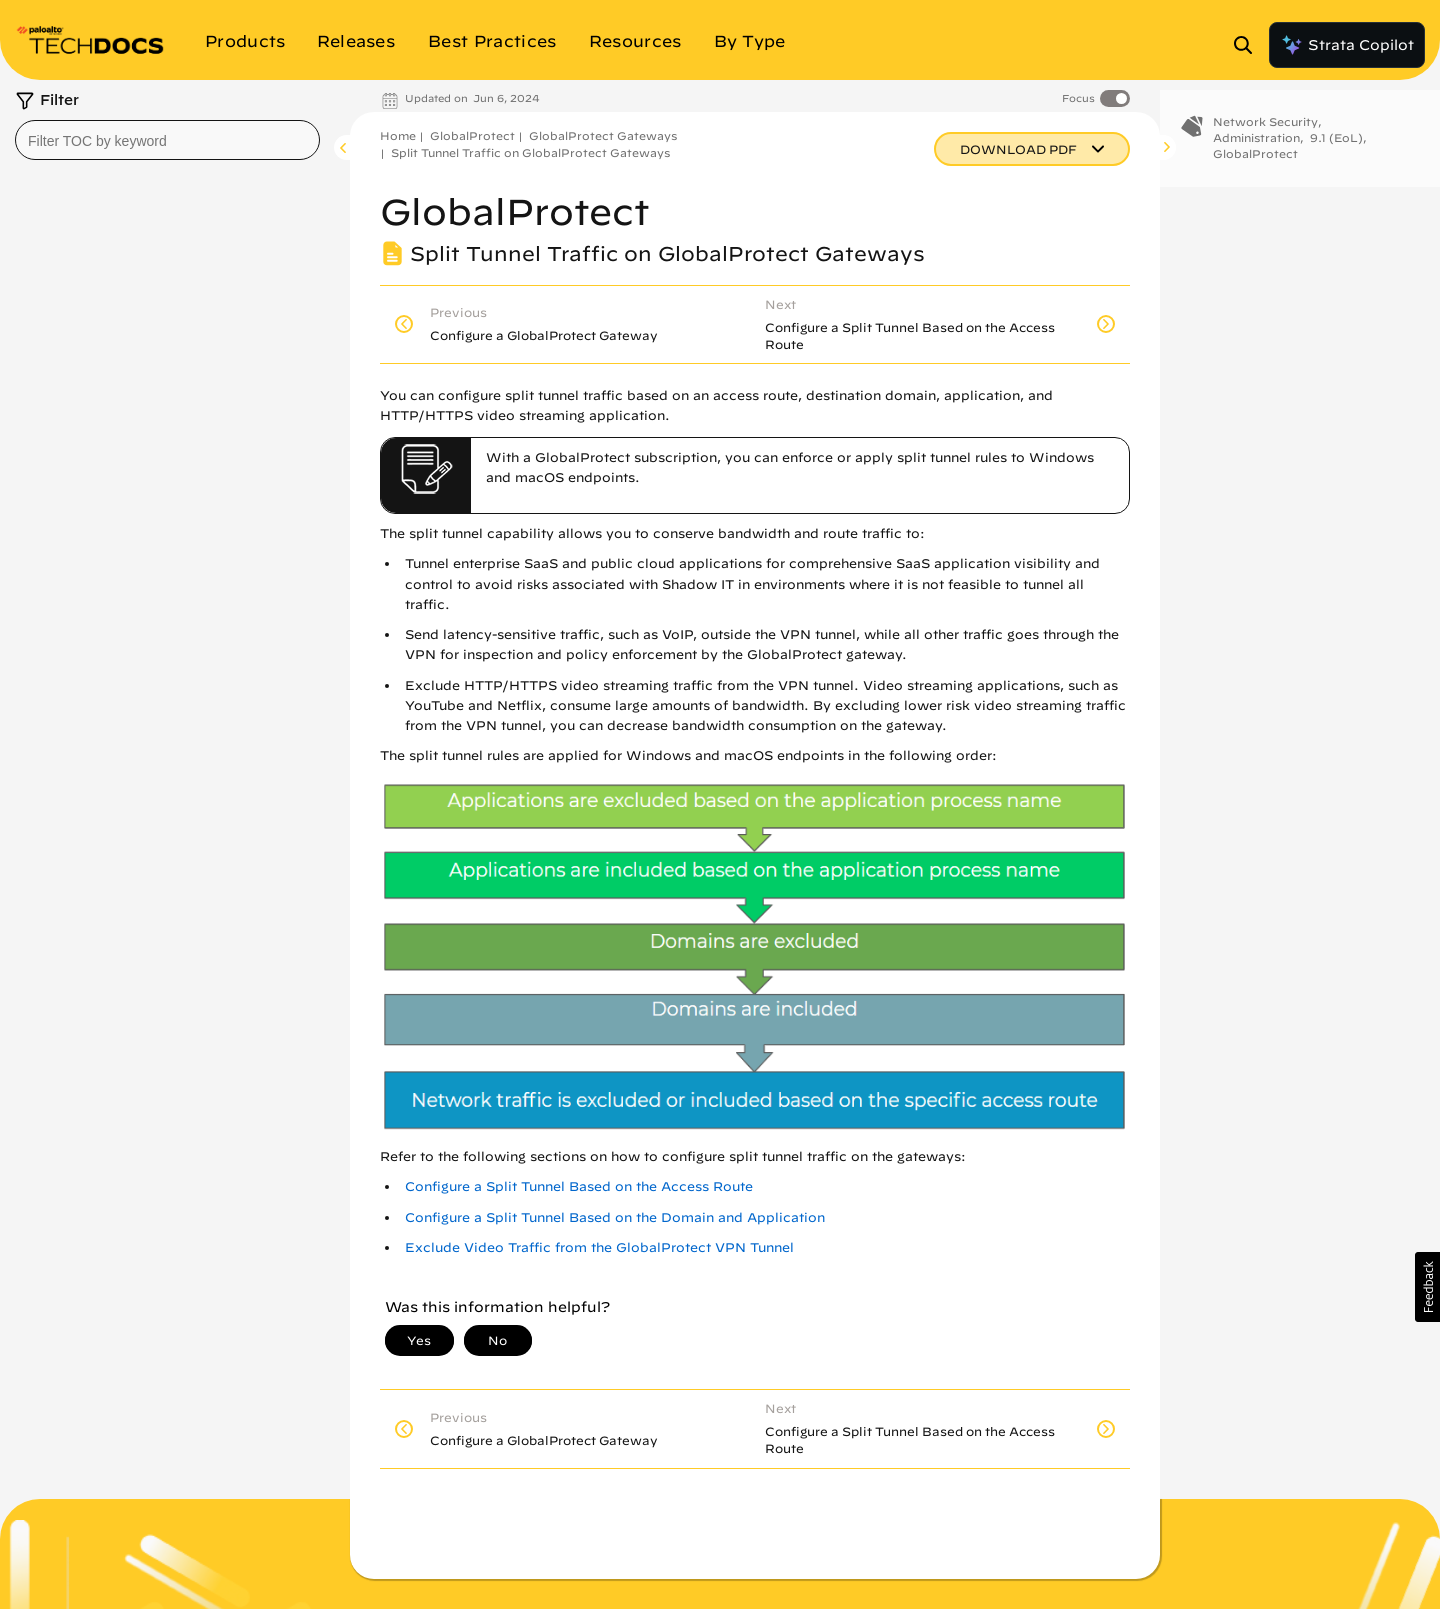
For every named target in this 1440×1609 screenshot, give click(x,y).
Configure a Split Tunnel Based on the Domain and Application (615, 1217)
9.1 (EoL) (1336, 153)
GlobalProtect (472, 135)
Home (398, 135)
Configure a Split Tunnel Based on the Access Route (579, 1186)
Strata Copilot (1347, 45)
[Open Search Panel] (1249, 45)
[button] (1427, 1287)
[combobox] (167, 140)
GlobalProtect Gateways (603, 135)
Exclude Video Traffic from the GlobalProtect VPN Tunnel (599, 1247)
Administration (1256, 153)
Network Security (1265, 137)
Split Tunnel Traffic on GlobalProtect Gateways (530, 152)
